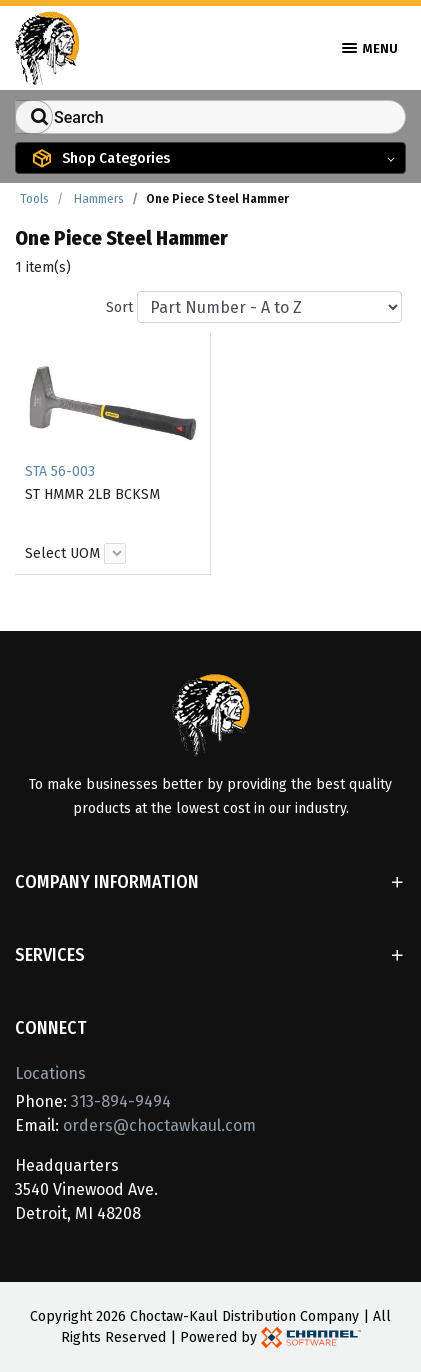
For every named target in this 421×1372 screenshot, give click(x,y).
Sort (119, 307)
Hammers (99, 199)
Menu (370, 48)
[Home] (47, 46)
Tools (34, 199)
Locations (50, 1073)
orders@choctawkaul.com (159, 1125)
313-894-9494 (121, 1101)
